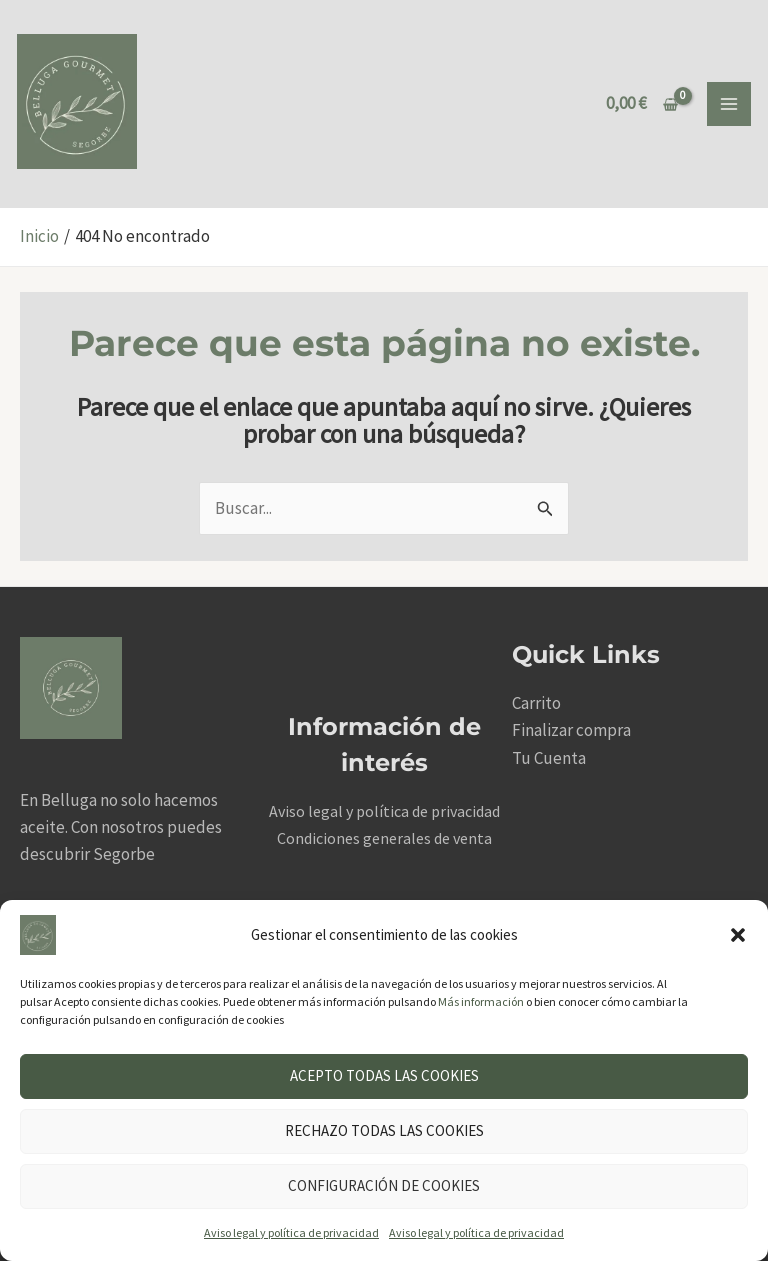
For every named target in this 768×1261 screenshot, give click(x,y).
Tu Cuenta (549, 758)
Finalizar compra (571, 730)
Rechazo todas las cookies (384, 1130)
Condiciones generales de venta (384, 838)
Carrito (536, 703)
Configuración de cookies (384, 1185)
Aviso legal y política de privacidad (291, 1232)
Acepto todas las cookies (384, 1075)
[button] (738, 935)
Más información (481, 1001)
